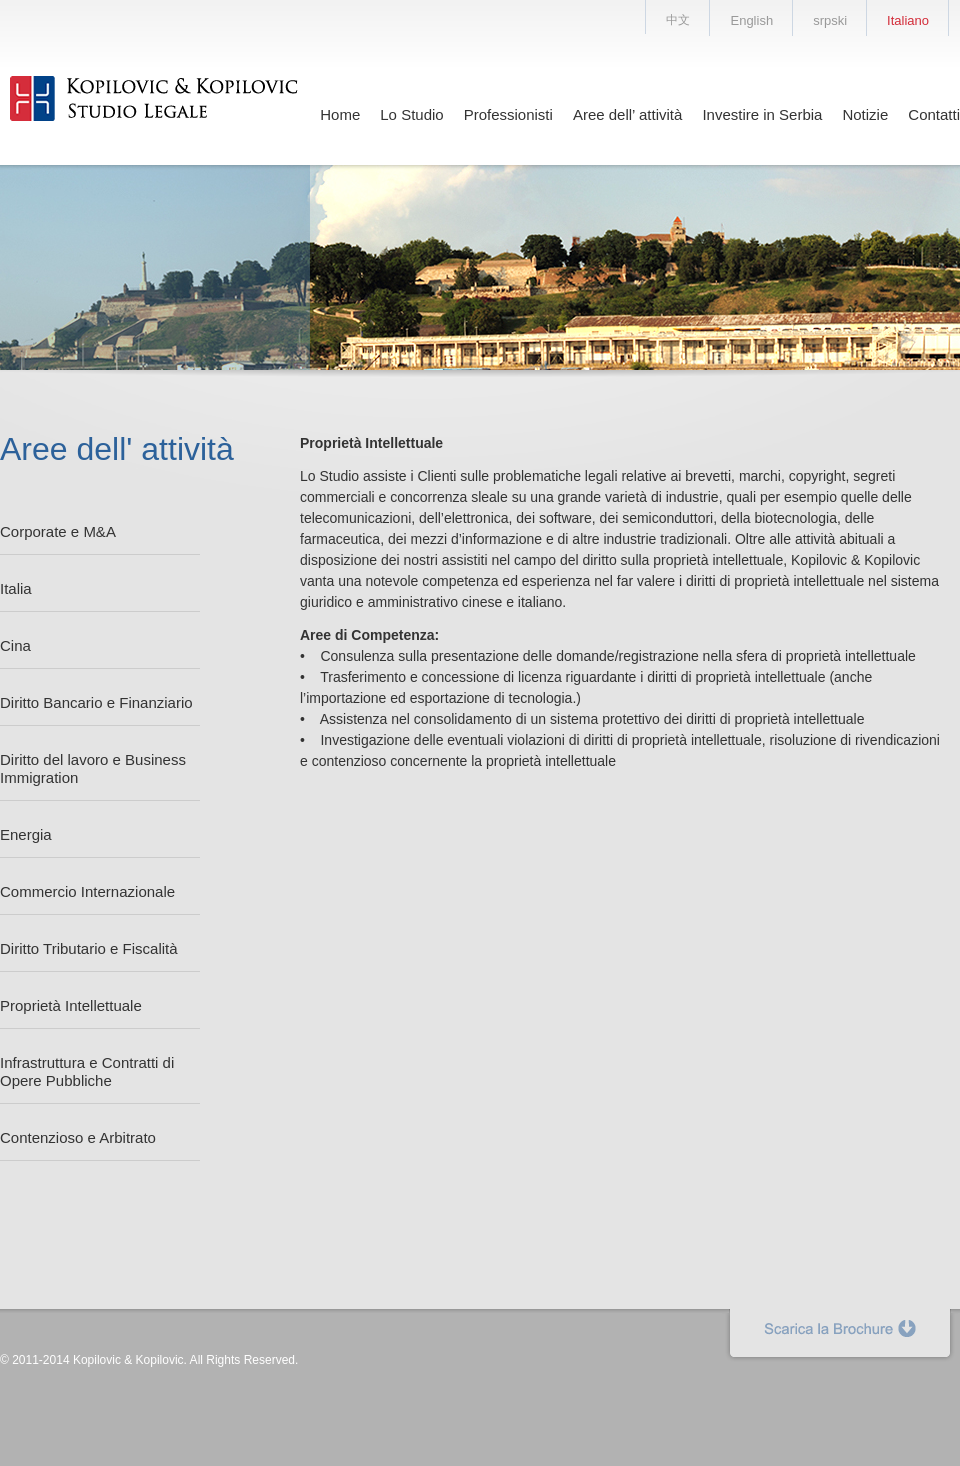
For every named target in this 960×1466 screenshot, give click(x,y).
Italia (16, 588)
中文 (678, 20)
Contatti (934, 114)
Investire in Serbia (762, 114)
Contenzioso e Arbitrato (78, 1137)
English (751, 20)
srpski (830, 20)
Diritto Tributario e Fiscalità (89, 948)
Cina (15, 645)
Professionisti (508, 114)
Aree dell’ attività (628, 114)
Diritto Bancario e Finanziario (96, 702)
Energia (26, 834)
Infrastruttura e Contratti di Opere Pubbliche (87, 1071)
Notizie (865, 114)
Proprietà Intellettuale (71, 1005)
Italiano (908, 20)
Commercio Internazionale (87, 891)
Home (340, 114)
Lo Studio (411, 114)
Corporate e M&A (58, 531)
